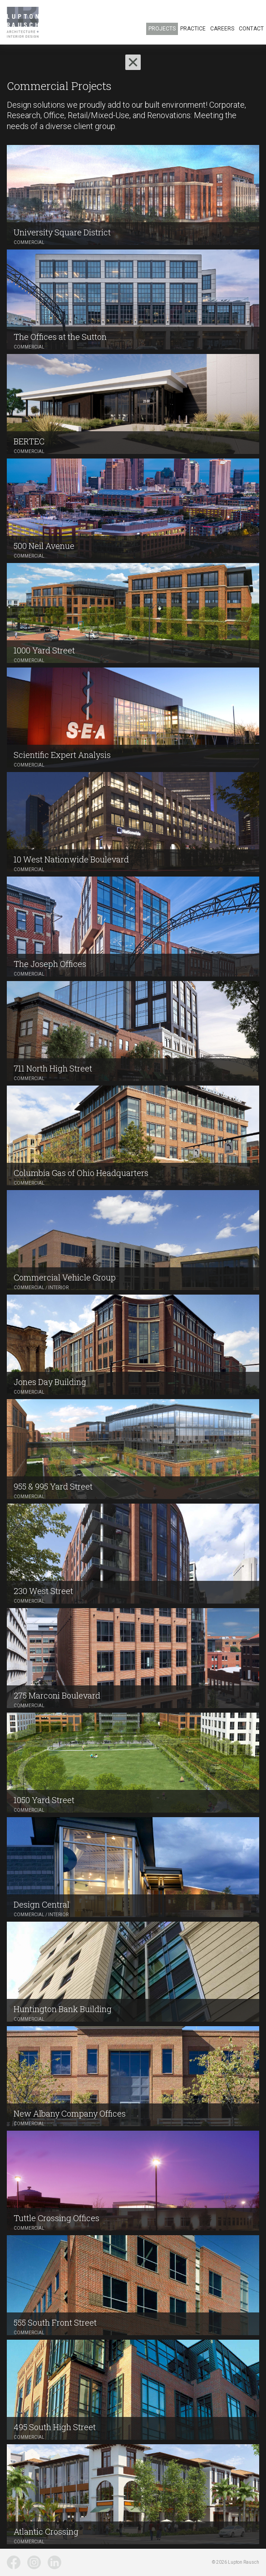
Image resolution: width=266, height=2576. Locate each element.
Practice (193, 28)
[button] (133, 62)
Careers (222, 28)
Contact (251, 28)
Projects (162, 28)
